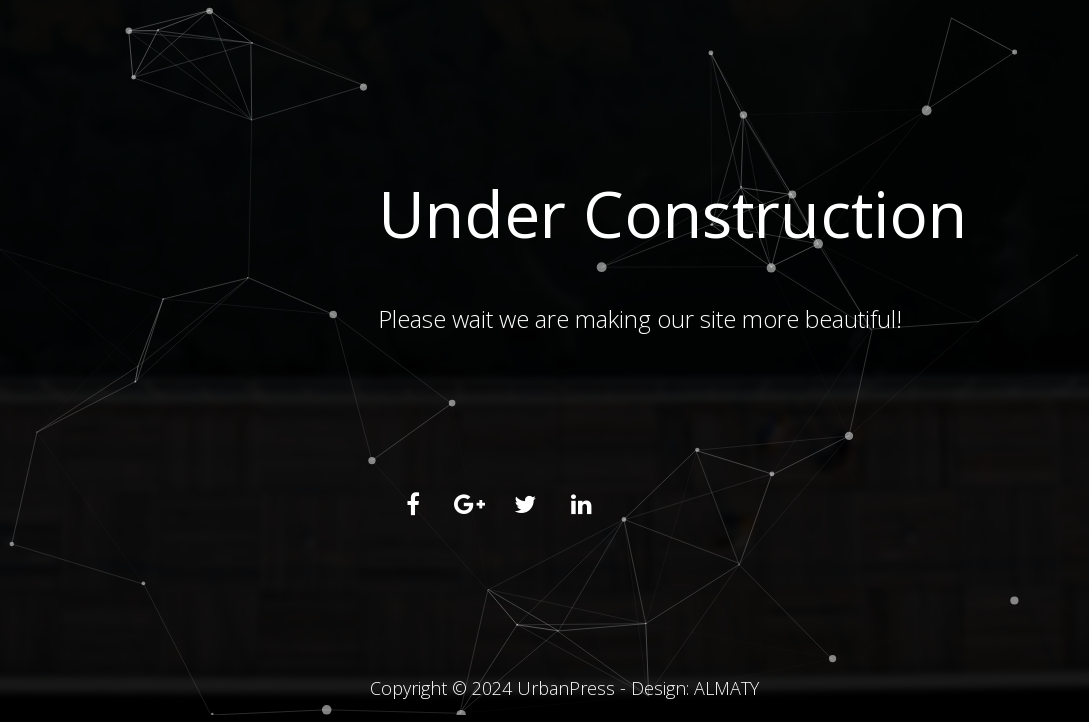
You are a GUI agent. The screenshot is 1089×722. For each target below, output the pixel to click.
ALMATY (726, 688)
